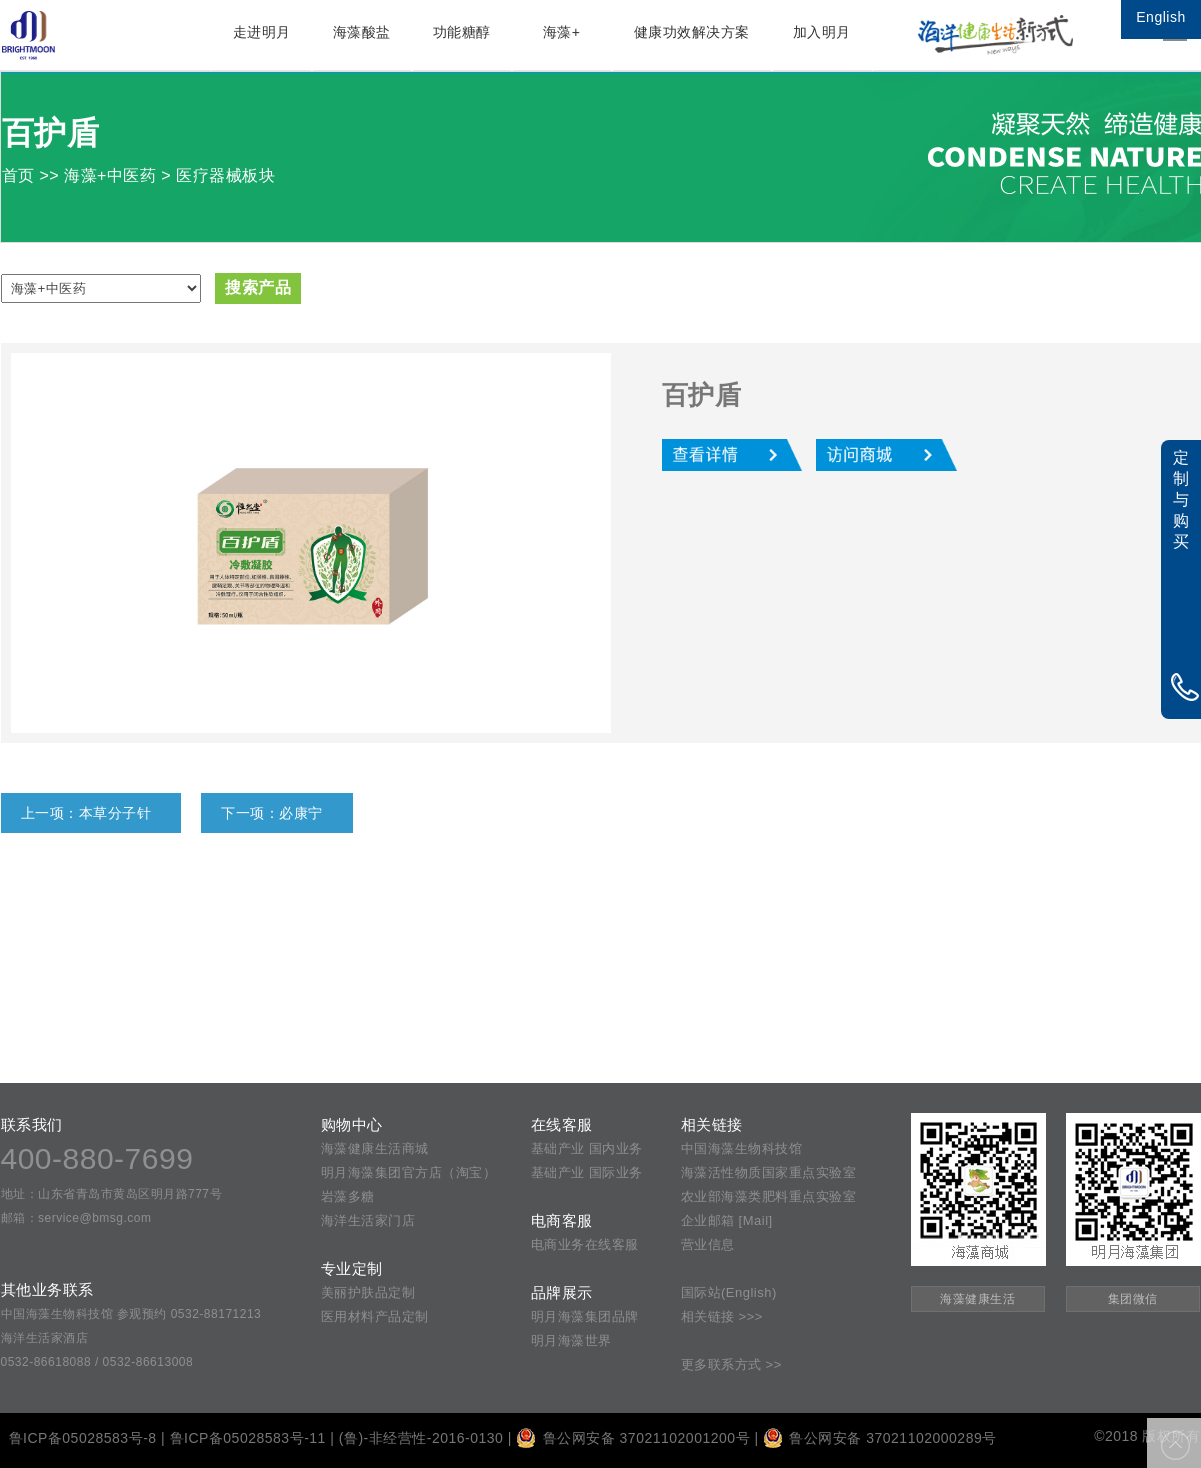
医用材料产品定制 (375, 1316)
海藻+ (562, 32)
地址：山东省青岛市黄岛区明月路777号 (112, 1194)
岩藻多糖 (348, 1196)
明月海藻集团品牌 (585, 1316)
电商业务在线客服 (585, 1244)
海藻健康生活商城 (375, 1148)
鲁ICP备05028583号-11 (248, 1438)
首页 (18, 175)
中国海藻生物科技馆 (742, 1148)
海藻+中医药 (110, 175)
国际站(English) (729, 1292)
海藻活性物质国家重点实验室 (769, 1172)
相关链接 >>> (722, 1316)
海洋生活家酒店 (45, 1338)
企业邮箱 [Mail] (727, 1220)
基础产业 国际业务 (587, 1172)
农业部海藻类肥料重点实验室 (769, 1196)
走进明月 (262, 32)
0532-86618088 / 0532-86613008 (97, 1362)
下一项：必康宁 (272, 813)
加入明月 (822, 32)
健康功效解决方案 (692, 32)
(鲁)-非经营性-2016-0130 (421, 1438)
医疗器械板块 (225, 175)
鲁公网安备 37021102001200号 (633, 1438)
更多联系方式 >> (731, 1364)
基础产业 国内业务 (587, 1148)
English (1160, 17)
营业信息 (708, 1244)
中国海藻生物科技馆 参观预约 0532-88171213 (131, 1314)
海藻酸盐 (362, 32)
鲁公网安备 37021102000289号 (880, 1438)
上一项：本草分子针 (86, 813)
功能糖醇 (462, 32)
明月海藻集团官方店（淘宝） (409, 1172)
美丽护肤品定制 (368, 1292)
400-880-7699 (97, 1158)
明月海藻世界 (571, 1340)
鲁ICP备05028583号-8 (83, 1438)
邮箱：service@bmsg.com (76, 1218)
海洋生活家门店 (368, 1220)
